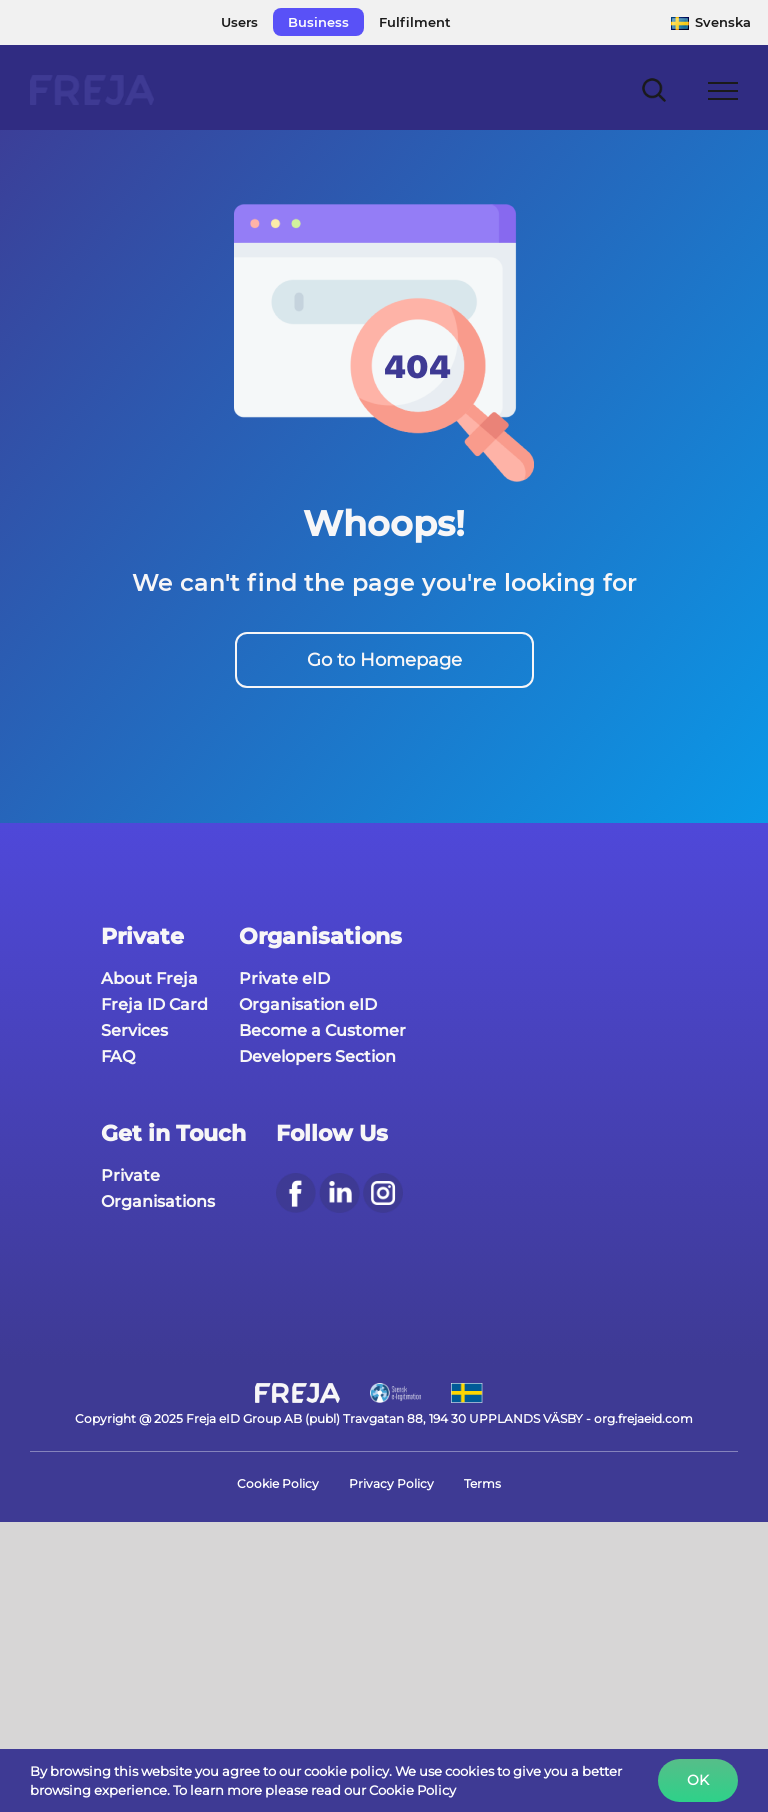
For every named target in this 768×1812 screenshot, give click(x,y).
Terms (482, 1483)
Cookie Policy (278, 1483)
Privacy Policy (391, 1483)
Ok (698, 1780)
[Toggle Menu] (723, 91)
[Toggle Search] (654, 89)
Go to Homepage (384, 660)
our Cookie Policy (400, 1790)
